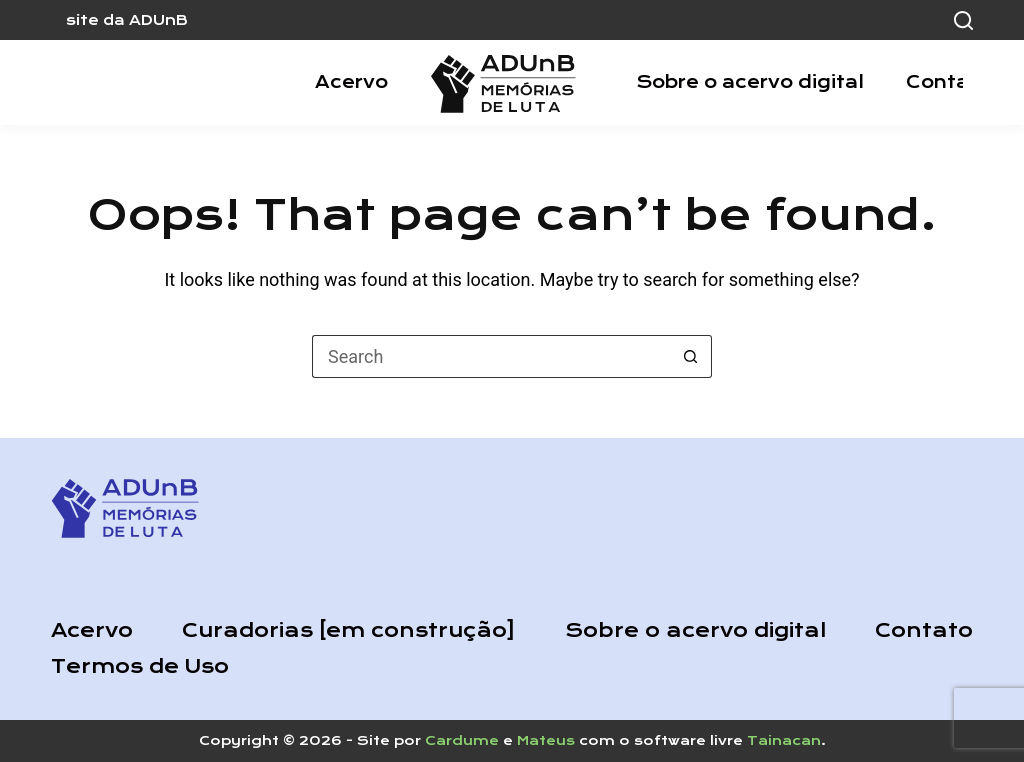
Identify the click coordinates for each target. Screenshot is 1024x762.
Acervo (351, 82)
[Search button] (690, 356)
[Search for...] (490, 356)
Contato (948, 82)
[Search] (963, 20)
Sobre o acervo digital (750, 82)
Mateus (546, 740)
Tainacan (784, 740)
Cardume (462, 740)
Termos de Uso (140, 666)
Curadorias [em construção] (348, 630)
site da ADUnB (127, 20)
